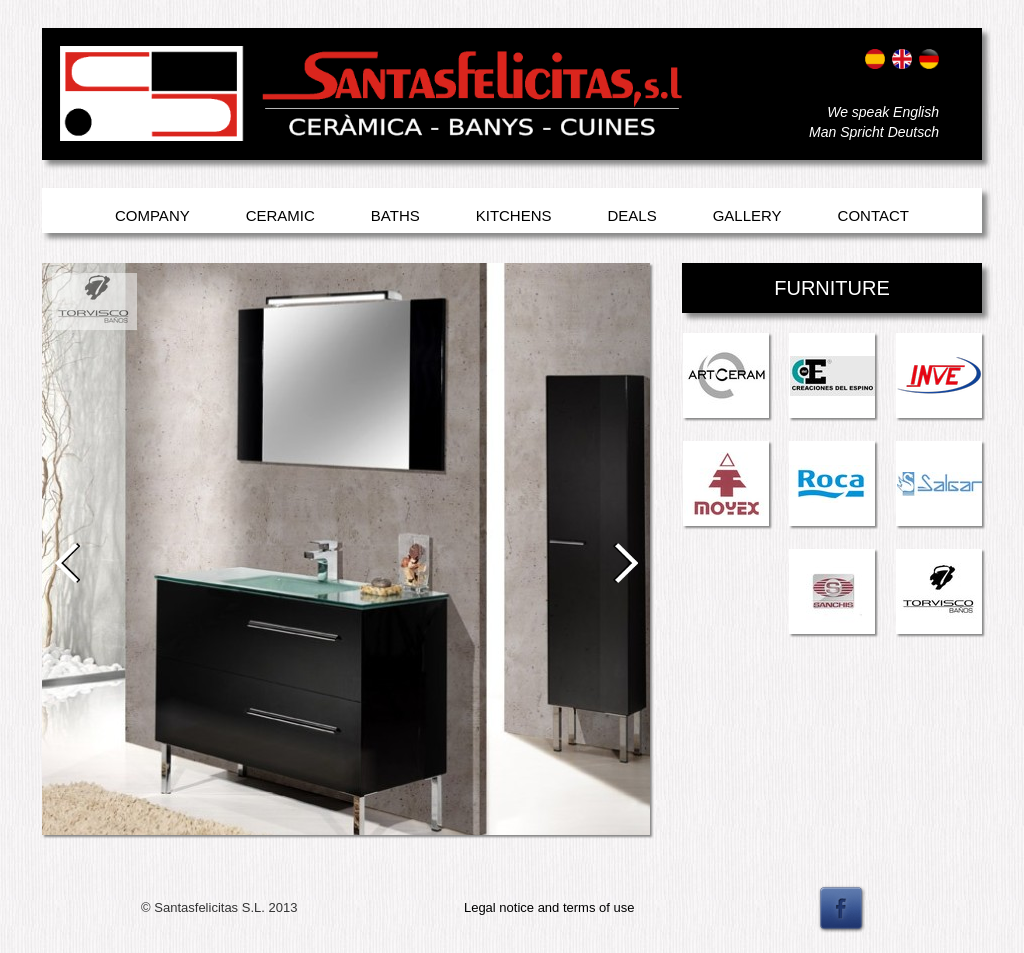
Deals (632, 215)
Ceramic (280, 215)
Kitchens (514, 215)
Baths (395, 215)
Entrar (79, 117)
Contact (873, 215)
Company (152, 215)
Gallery (747, 215)
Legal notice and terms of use (549, 907)
